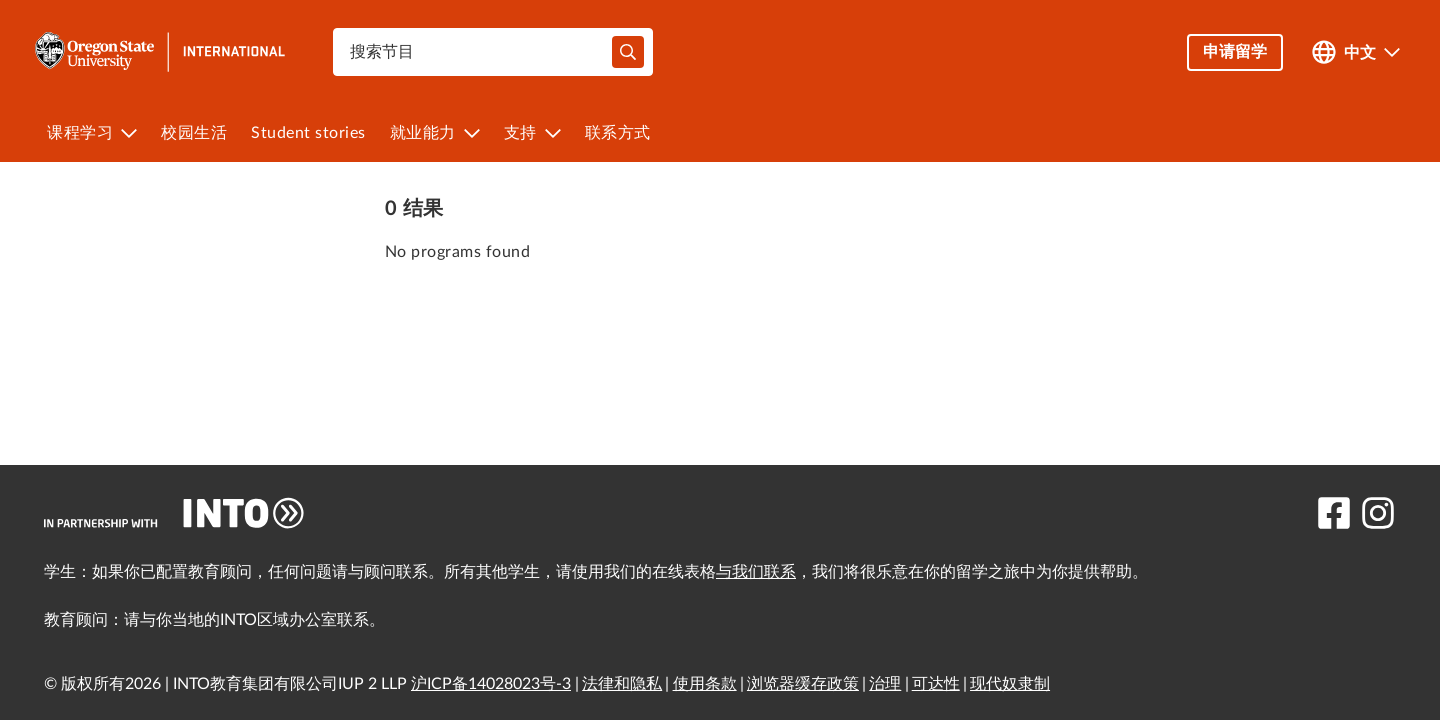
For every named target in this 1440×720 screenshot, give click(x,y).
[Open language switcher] (1356, 52)
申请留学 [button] (1235, 52)
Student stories (308, 133)
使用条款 (705, 684)
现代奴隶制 (1010, 684)
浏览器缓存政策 (803, 684)
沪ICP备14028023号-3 (491, 684)
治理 (885, 684)
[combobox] (493, 52)
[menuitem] (92, 133)
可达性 (936, 684)
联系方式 (618, 133)
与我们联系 (756, 572)
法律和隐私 (622, 684)
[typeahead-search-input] (628, 52)
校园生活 (194, 133)
